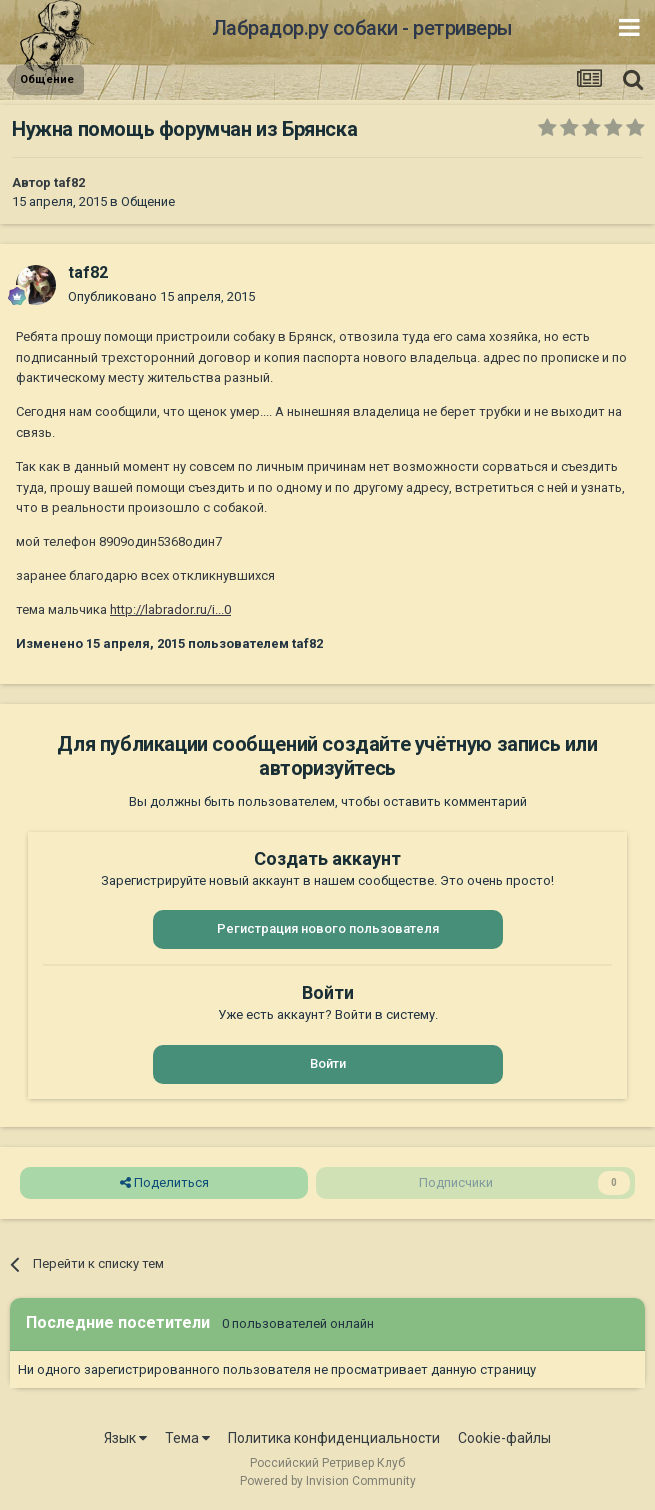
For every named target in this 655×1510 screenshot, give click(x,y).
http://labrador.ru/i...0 (170, 609)
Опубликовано (161, 296)
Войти (328, 1063)
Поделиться (164, 1183)
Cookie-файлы (504, 1438)
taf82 (69, 182)
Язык (125, 1438)
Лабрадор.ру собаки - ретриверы (362, 28)
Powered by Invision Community (328, 1481)
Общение (148, 201)
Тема (187, 1438)
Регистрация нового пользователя (328, 928)
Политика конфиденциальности (334, 1438)
